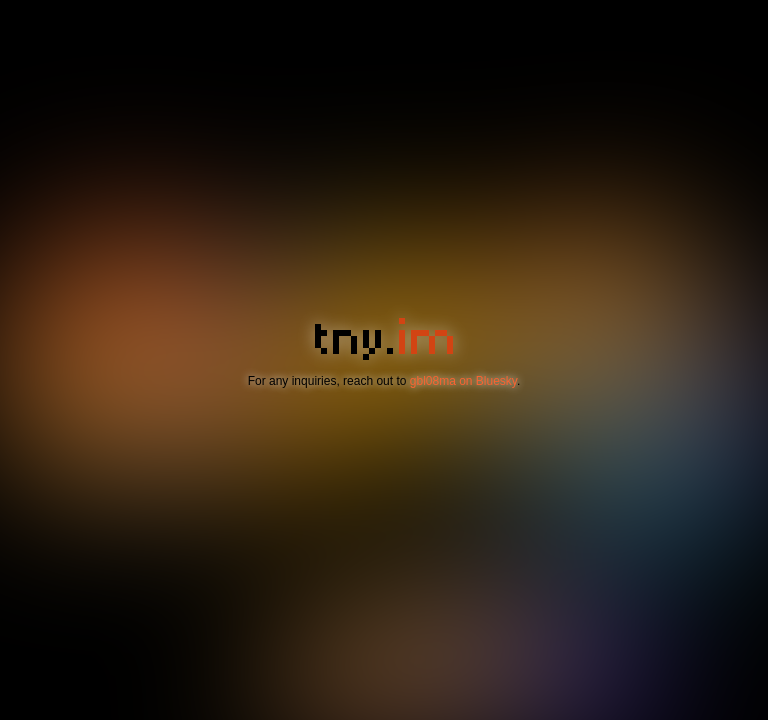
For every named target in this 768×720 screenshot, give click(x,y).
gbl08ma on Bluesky (463, 381)
